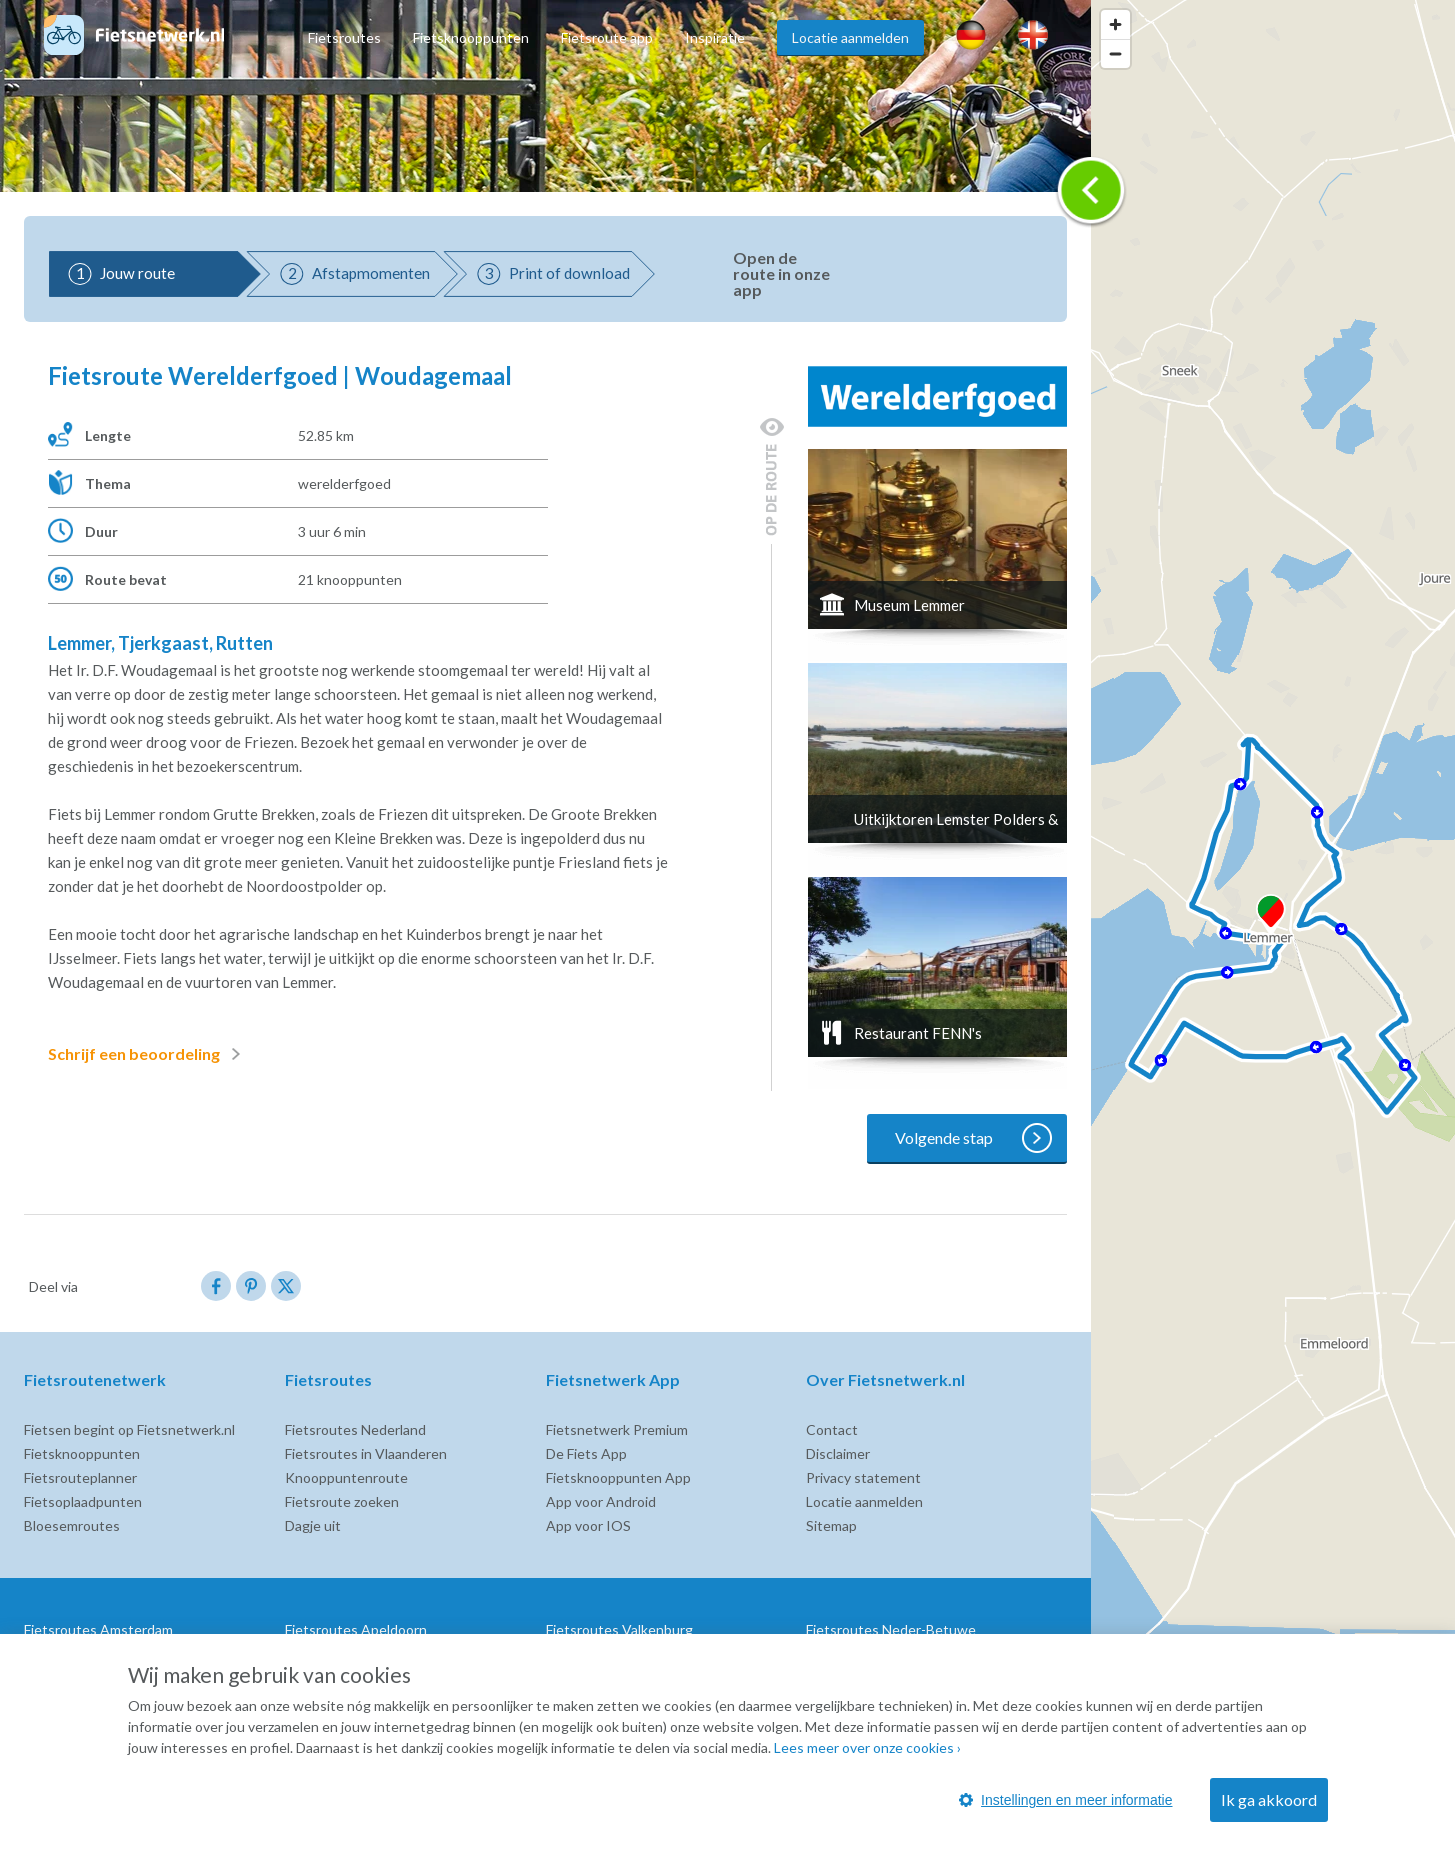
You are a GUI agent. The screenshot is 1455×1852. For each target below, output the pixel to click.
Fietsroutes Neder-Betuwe (891, 1629)
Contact (832, 1429)
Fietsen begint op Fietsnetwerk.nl (129, 1429)
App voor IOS (588, 1525)
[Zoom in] (1115, 24)
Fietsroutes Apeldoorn (356, 1629)
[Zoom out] (1115, 53)
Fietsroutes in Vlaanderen (366, 1453)
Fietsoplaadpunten (83, 1501)
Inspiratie (715, 37)
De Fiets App (586, 1453)
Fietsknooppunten (471, 37)
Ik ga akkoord (1269, 1799)
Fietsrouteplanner (80, 1477)
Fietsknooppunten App (618, 1477)
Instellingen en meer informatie (1065, 1800)
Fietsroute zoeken (342, 1501)
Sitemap (831, 1525)
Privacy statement (863, 1477)
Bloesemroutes (72, 1525)
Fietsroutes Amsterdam (98, 1629)
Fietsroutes (344, 37)
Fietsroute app (607, 37)
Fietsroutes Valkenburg (619, 1629)
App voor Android (601, 1501)
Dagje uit (313, 1525)
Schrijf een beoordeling (148, 1054)
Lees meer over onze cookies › (867, 1747)
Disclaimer (838, 1453)
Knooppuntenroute (346, 1477)
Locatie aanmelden (850, 37)
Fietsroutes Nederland (355, 1429)
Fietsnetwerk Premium (617, 1429)
